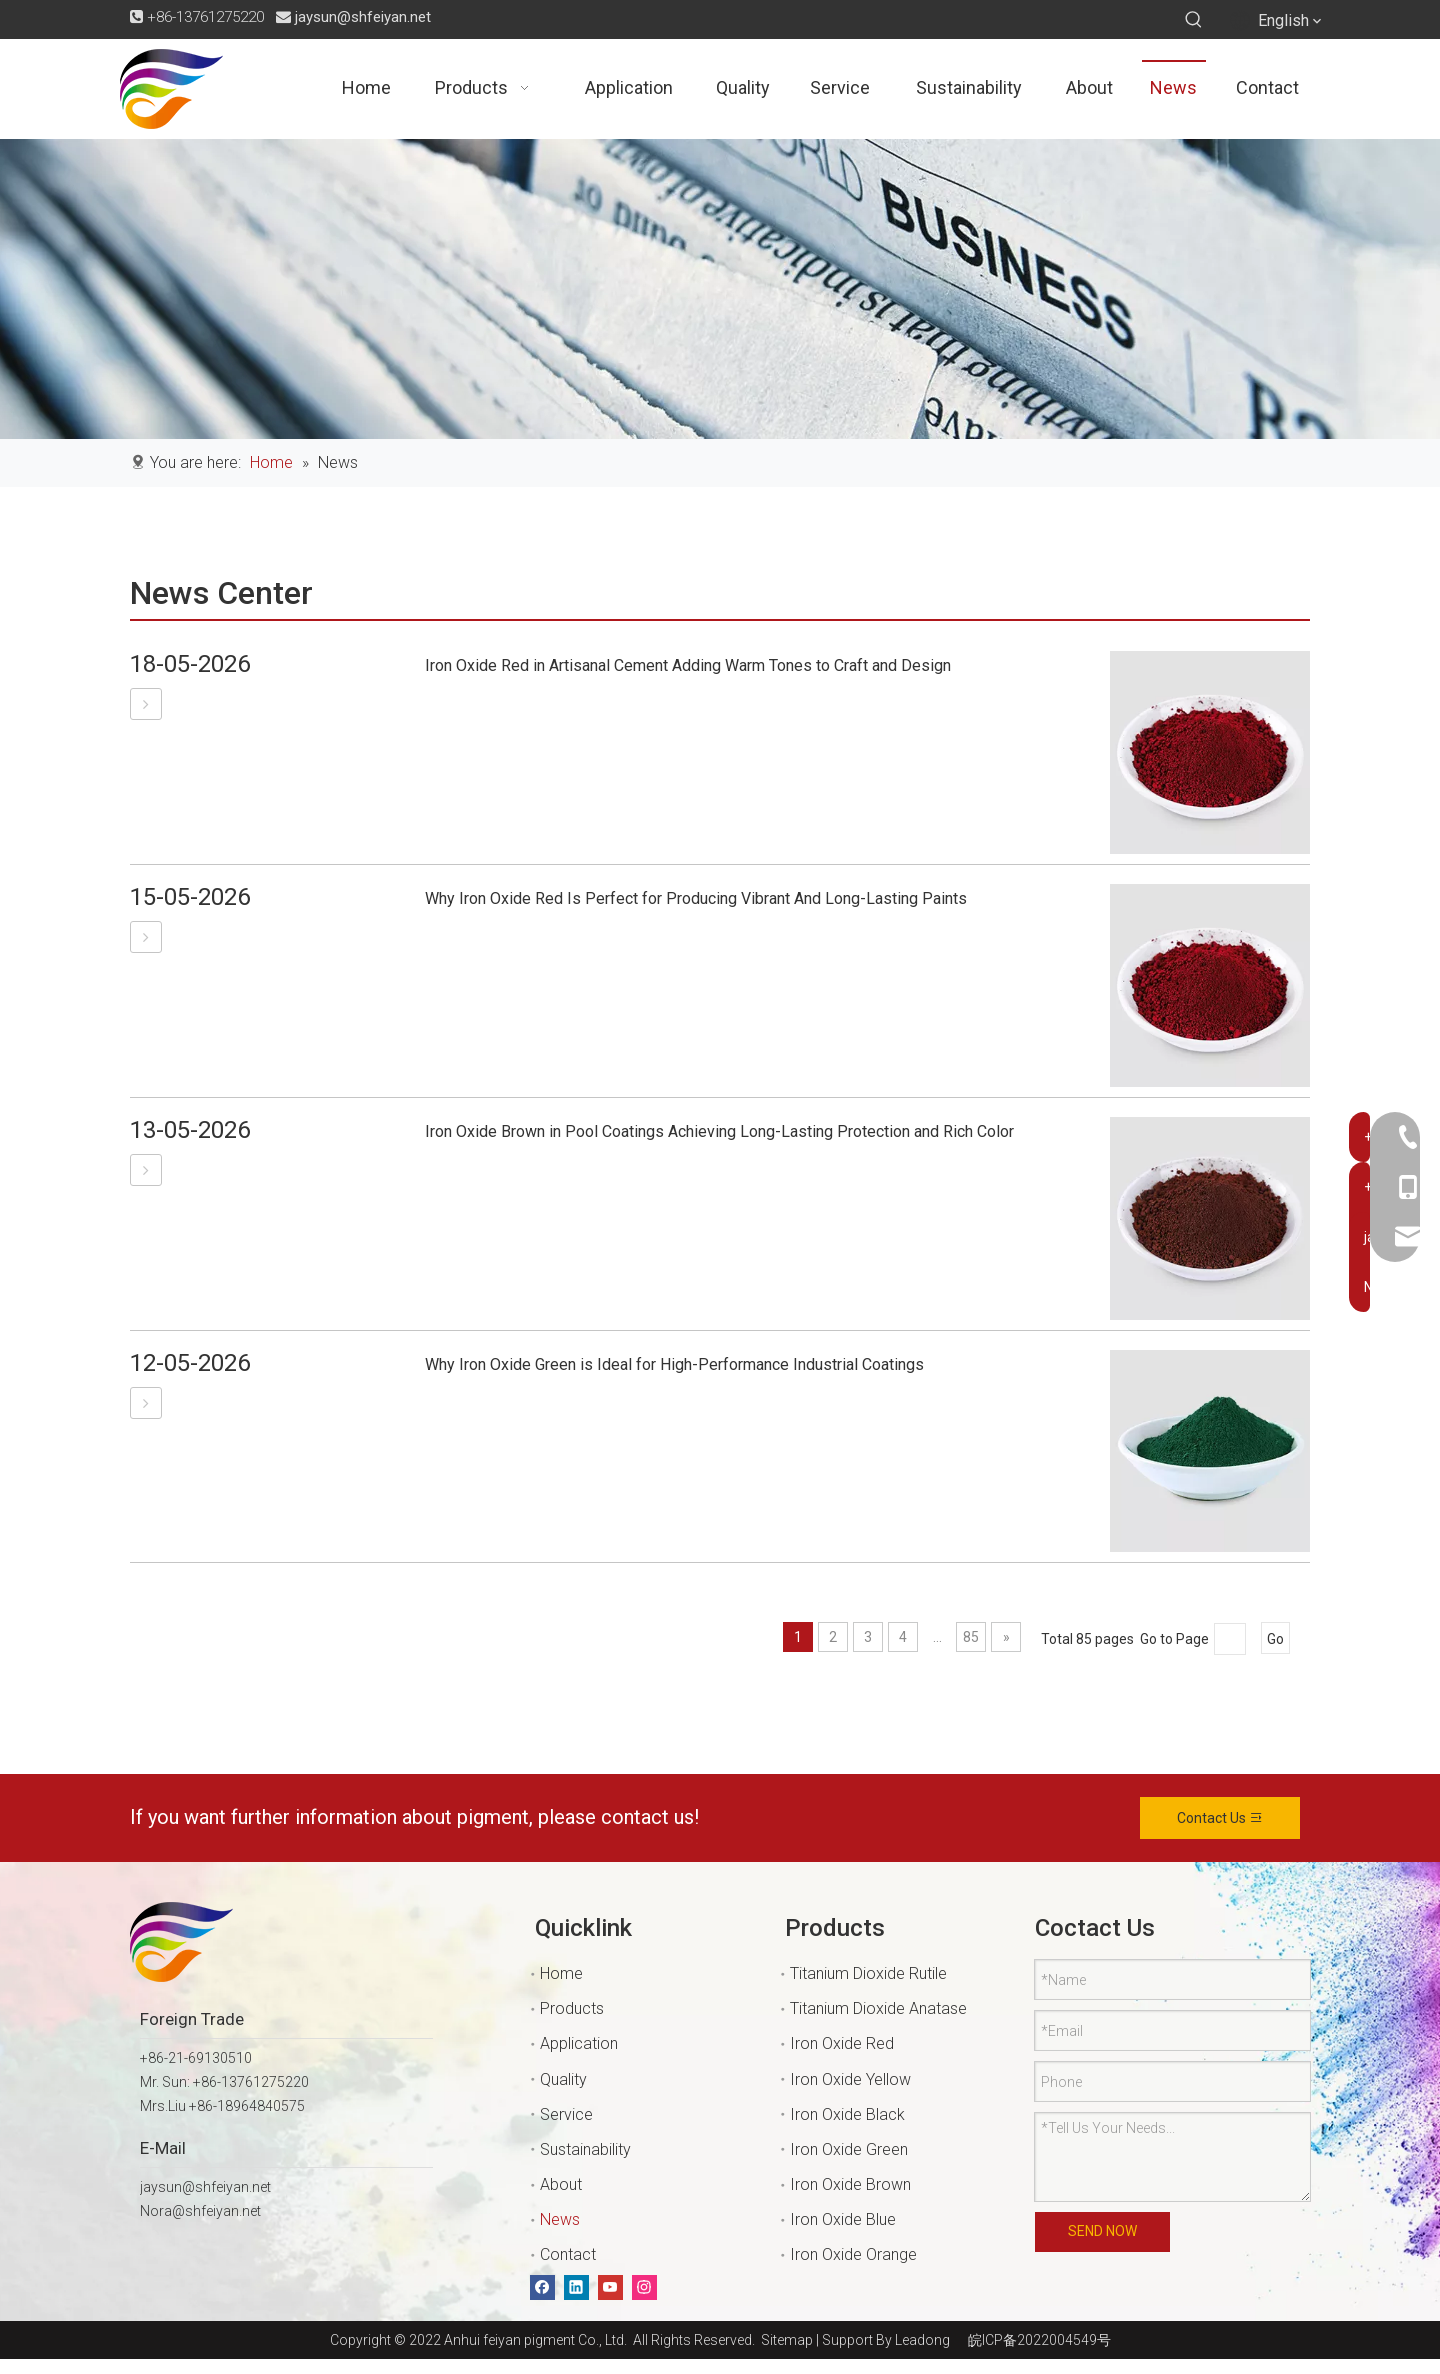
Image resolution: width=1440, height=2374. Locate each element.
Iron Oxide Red (842, 2043)
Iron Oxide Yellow (850, 2079)
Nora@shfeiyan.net (200, 2211)
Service (566, 2114)
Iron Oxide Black (847, 2114)
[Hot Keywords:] (1194, 20)
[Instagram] (644, 2287)
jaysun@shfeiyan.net (363, 17)
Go (1275, 1639)
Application (579, 2043)
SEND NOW (1102, 2232)
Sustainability (585, 2149)
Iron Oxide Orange (853, 2254)
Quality (563, 2079)
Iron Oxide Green (849, 2149)
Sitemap (784, 2340)
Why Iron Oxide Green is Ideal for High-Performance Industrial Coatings (674, 1364)
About (561, 2184)
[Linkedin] (576, 2287)
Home (561, 1973)
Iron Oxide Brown (850, 2184)
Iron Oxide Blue (843, 2219)
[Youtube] (610, 2287)
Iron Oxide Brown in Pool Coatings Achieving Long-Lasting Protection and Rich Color (719, 1131)
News (560, 2219)
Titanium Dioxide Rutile (868, 1973)
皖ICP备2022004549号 (1039, 2340)
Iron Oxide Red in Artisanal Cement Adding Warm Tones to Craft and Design (688, 665)
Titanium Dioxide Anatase (878, 2008)
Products (572, 2008)
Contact (568, 2254)
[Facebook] (542, 2287)
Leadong (922, 2340)
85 (971, 1637)
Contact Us (1220, 1818)
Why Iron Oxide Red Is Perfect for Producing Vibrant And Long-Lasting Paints (696, 898)
